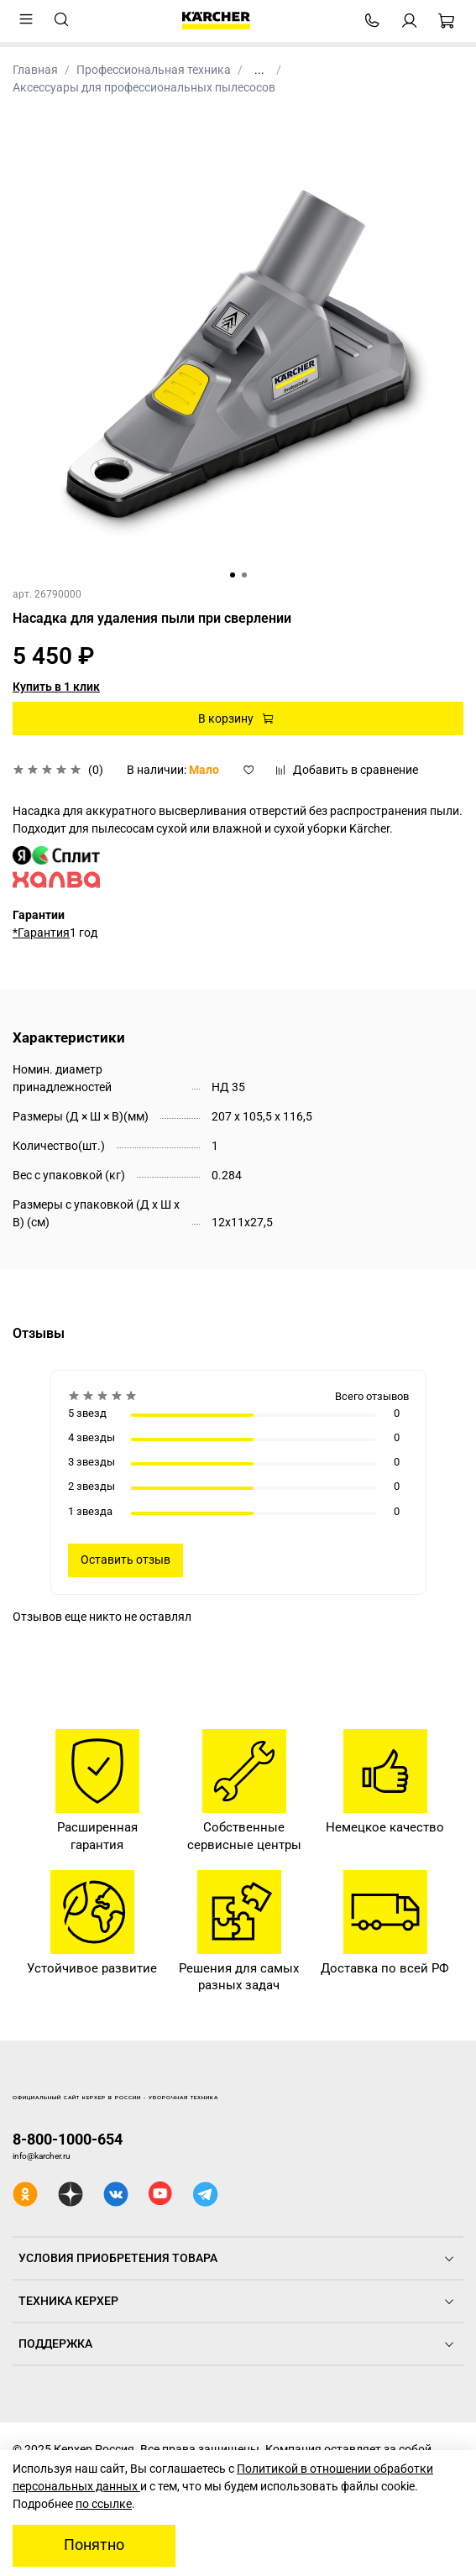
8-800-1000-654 (68, 2139)
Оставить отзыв (125, 1559)
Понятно (94, 2545)
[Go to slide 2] (244, 574)
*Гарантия (41, 932)
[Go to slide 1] (232, 574)
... (259, 69)
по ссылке (104, 2504)
